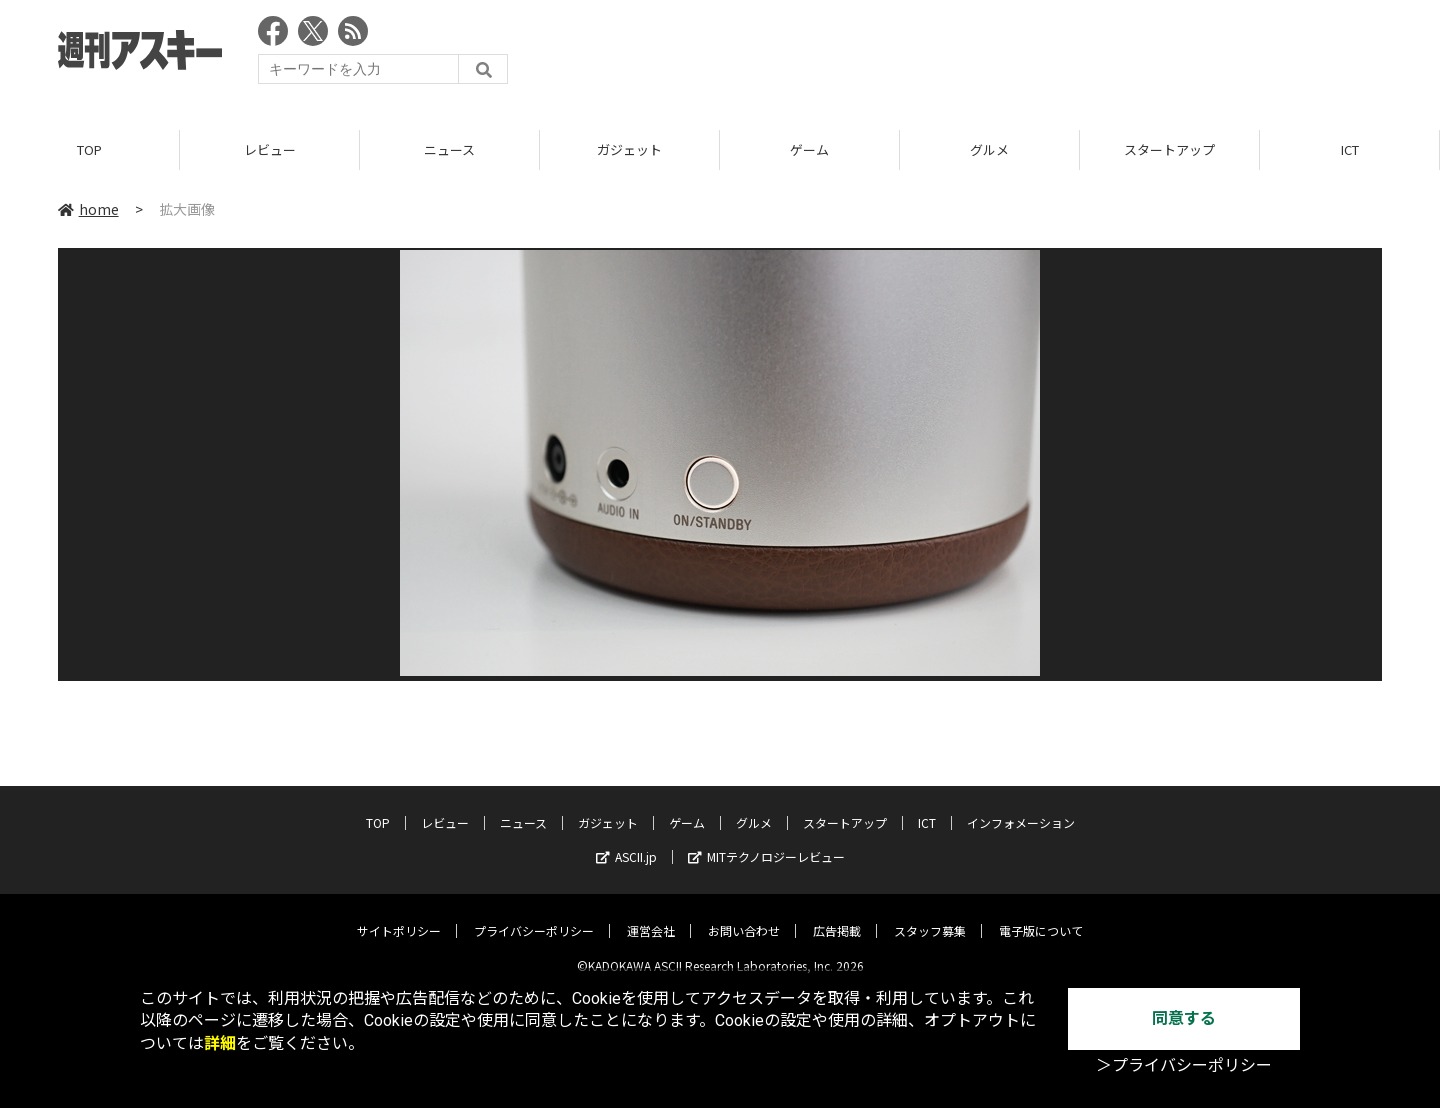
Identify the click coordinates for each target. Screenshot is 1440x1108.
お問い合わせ (744, 915)
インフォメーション (1021, 807)
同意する (1184, 1018)
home (88, 209)
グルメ (989, 149)
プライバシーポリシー (534, 915)
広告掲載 (837, 915)
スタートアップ (1169, 149)
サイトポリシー (399, 915)
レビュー (270, 149)
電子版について (1041, 915)
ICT (1350, 149)
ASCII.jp (626, 841)
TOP (89, 149)
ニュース (449, 149)
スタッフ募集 (930, 915)
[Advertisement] (1018, 55)
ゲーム (809, 149)
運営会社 (651, 915)
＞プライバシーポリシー (1184, 1065)
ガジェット (629, 149)
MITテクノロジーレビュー (766, 841)
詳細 (220, 1043)
